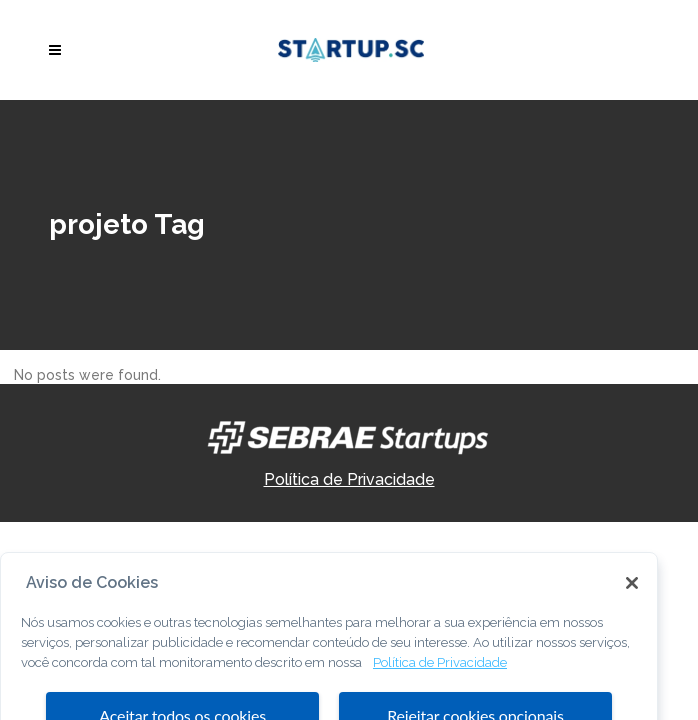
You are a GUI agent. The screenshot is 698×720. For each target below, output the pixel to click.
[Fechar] (632, 602)
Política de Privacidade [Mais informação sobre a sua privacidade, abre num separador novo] (440, 680)
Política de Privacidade (349, 479)
